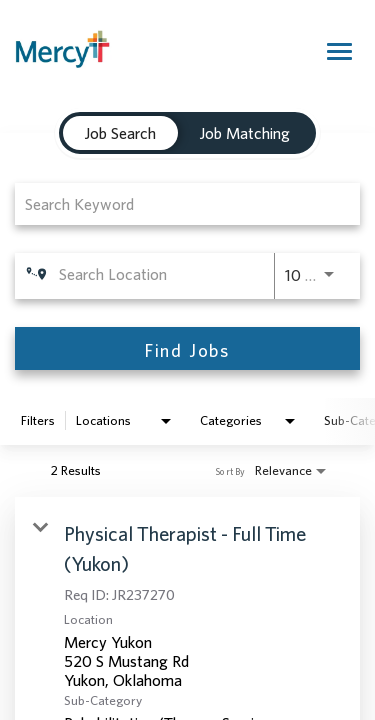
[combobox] (177, 203)
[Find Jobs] (187, 348)
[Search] (187, 348)
